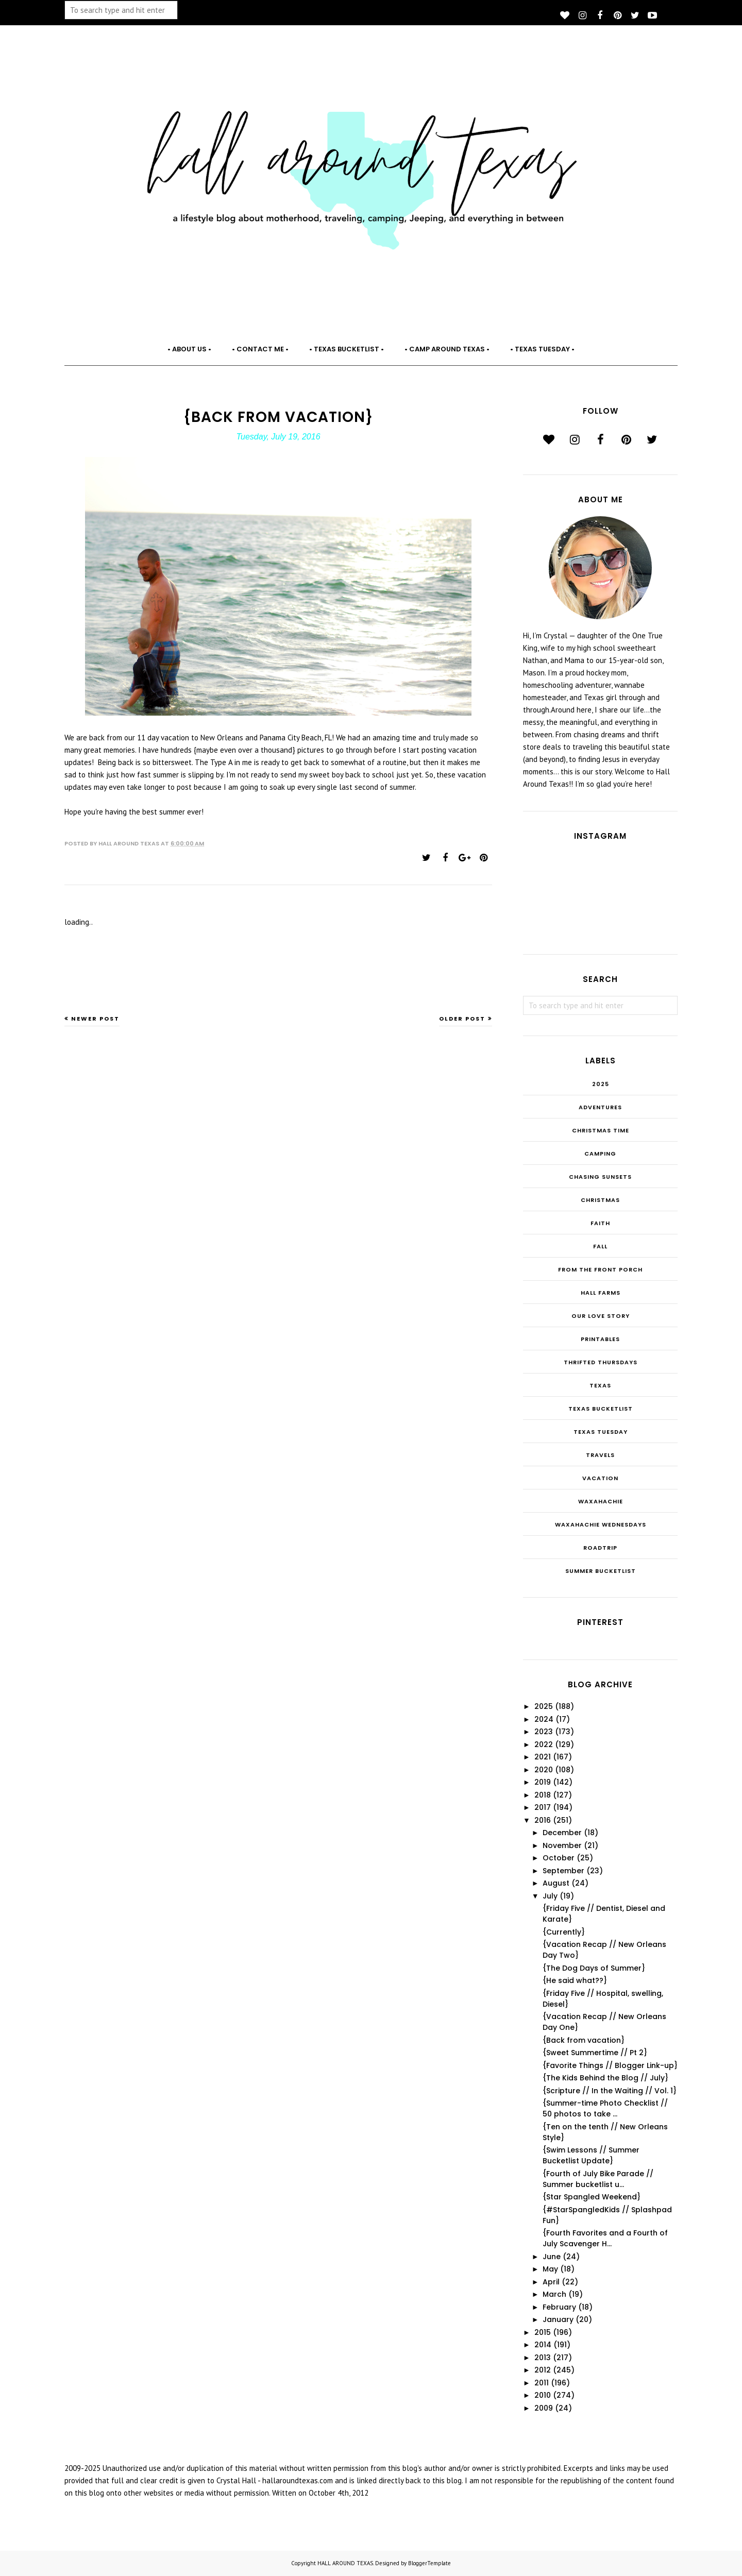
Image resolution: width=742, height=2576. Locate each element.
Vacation (600, 1478)
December (562, 1832)
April (551, 2282)
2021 (542, 1757)
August (556, 1883)
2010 (542, 2395)
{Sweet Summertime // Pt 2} (595, 2052)
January (558, 2319)
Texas (600, 1385)
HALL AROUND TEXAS (345, 2563)
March (554, 2294)
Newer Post (95, 1018)
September (563, 1871)
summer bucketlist (600, 1571)
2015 (542, 2332)
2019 (542, 1782)
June (552, 2256)
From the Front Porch (600, 1269)
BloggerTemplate (429, 2563)
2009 (543, 2408)
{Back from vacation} (584, 2040)
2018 (542, 1795)
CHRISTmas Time (600, 1130)
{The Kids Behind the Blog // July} (605, 2078)
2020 (543, 1770)
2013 (542, 2357)
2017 (542, 1807)
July (550, 1896)
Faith (600, 1223)
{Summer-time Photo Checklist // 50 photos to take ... (605, 2108)
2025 (600, 1084)
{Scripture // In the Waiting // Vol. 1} (610, 2091)
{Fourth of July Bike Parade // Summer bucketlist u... (598, 2179)
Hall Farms (600, 1293)
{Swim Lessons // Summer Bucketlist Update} (591, 2155)
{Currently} (564, 1932)
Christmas (600, 1200)
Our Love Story (600, 1316)
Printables (600, 1339)
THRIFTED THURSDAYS (600, 1362)
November (562, 1845)
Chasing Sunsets (600, 1177)
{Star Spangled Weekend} (591, 2197)
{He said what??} (575, 1980)
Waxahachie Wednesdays (600, 1524)
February (559, 2307)
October (559, 1858)
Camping (600, 1153)
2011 (541, 2383)
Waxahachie (600, 1501)
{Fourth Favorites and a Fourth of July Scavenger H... (605, 2238)
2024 (543, 1719)
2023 (543, 1731)
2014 (542, 2345)
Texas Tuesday (601, 1432)
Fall (600, 1246)
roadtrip (600, 1548)
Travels (600, 1455)
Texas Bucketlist (600, 1408)
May (550, 2269)
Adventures (600, 1107)
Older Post (462, 1018)
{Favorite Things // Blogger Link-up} (610, 2065)
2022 (543, 1744)
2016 (542, 1820)
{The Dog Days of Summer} (594, 1968)
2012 (542, 2370)
